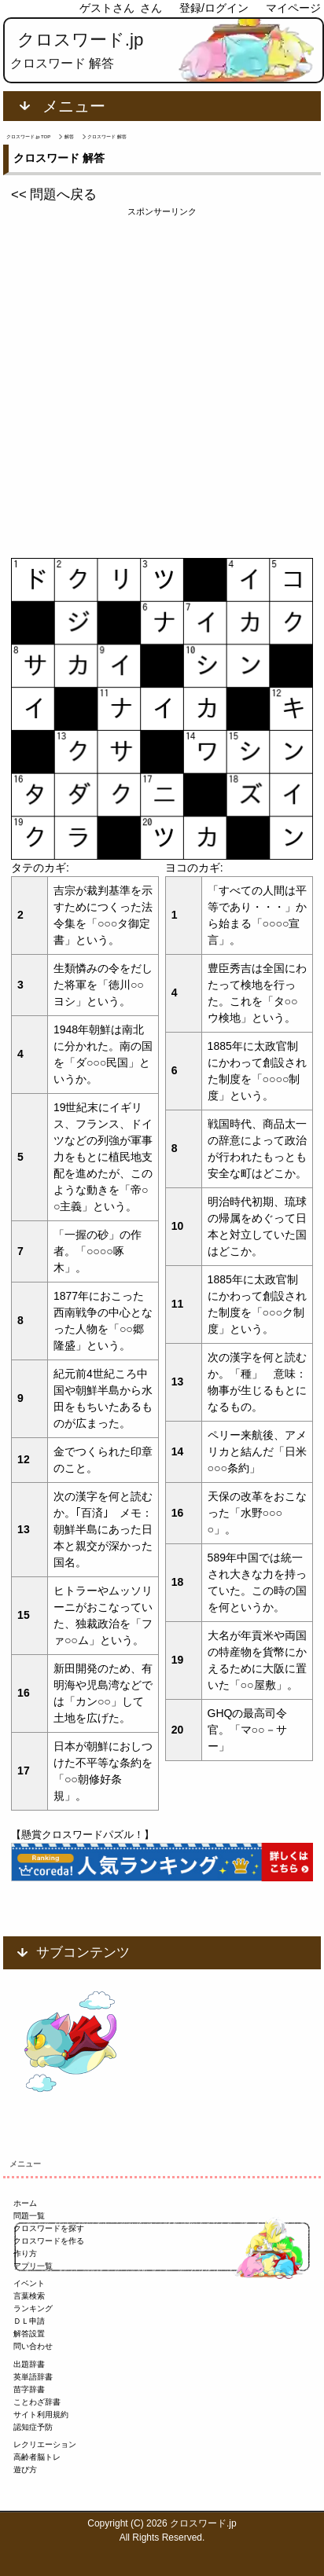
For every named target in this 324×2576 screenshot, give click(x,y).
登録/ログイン (214, 8)
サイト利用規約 (40, 2414)
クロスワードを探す (48, 2228)
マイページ (293, 8)
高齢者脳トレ (37, 2457)
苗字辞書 (29, 2389)
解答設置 (29, 2333)
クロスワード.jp (80, 40)
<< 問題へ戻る (54, 194)
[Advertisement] (162, 380)
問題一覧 (29, 2215)
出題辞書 (29, 2364)
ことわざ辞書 (37, 2402)
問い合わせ (33, 2346)
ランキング (33, 2308)
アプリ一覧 (33, 2266)
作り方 (25, 2253)
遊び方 (25, 2469)
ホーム (25, 2203)
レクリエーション (44, 2444)
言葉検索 (29, 2296)
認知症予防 (33, 2427)
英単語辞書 (33, 2376)
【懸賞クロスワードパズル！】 (82, 1834)
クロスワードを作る (48, 2241)
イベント (29, 2283)
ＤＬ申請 (29, 2321)
